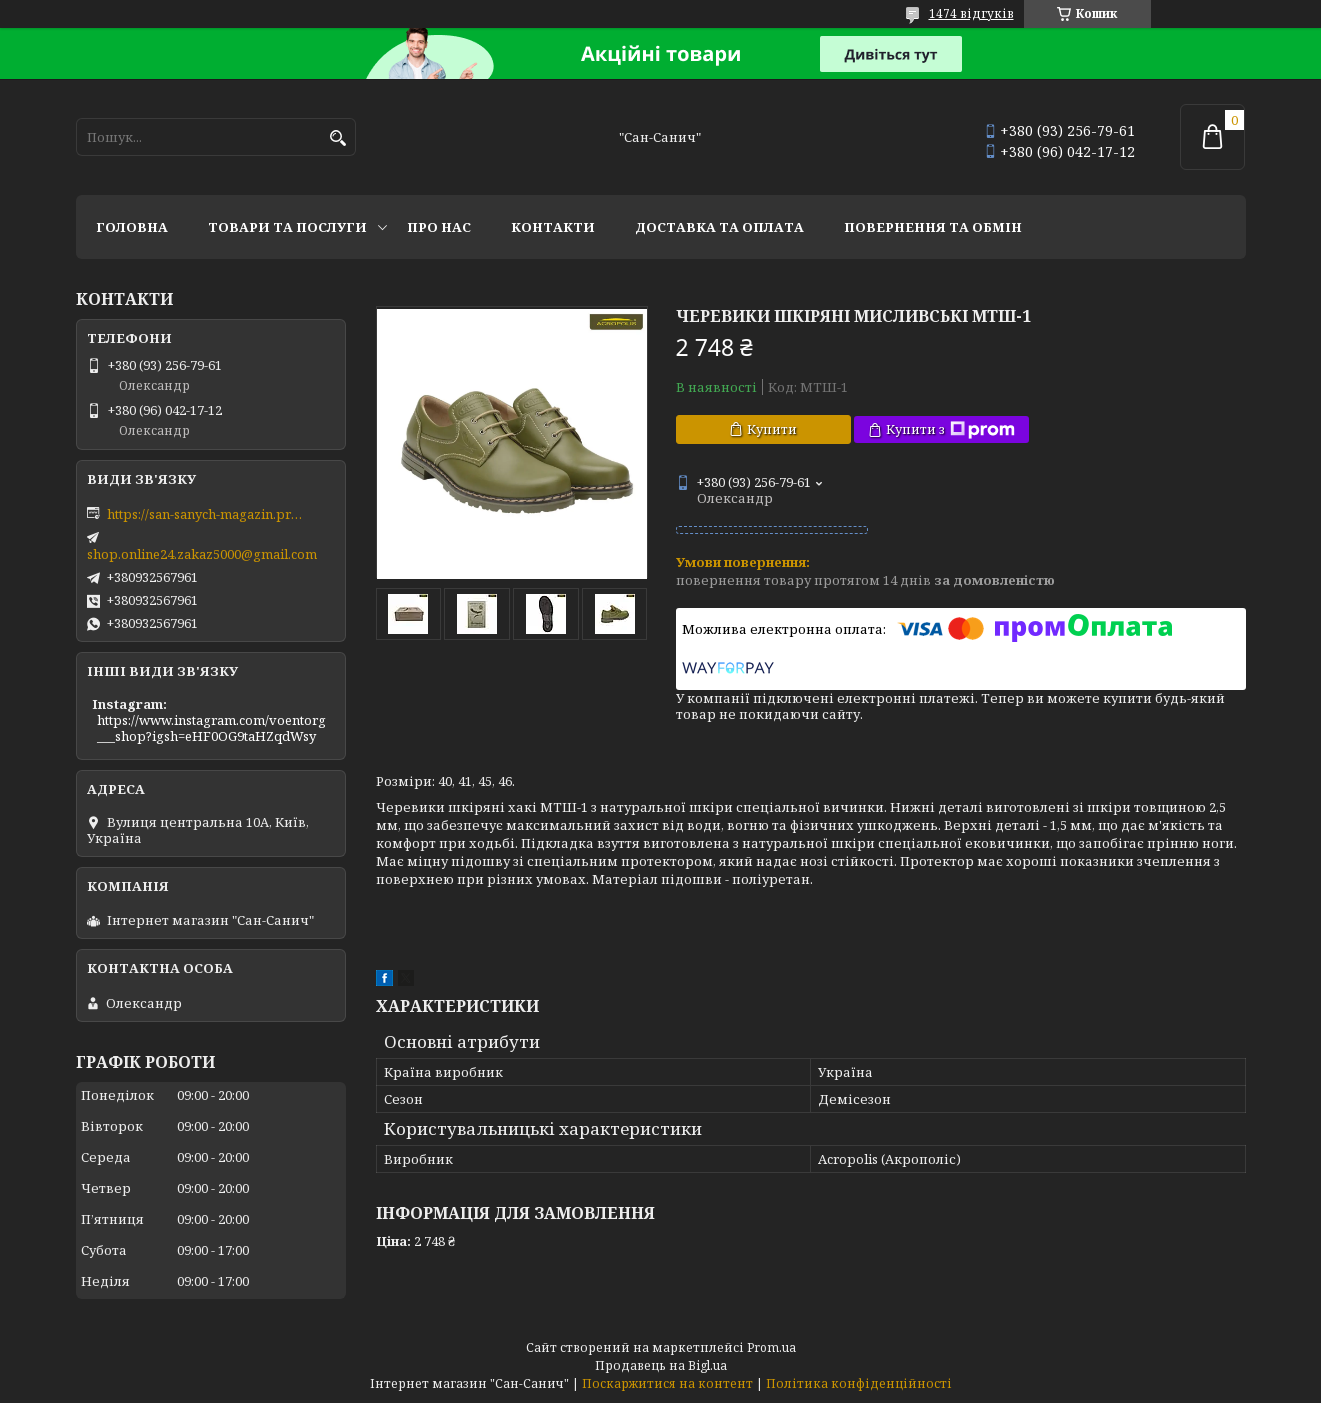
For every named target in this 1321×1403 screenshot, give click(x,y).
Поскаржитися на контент (667, 1383)
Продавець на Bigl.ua (661, 1365)
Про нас (439, 227)
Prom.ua (771, 1347)
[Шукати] (338, 138)
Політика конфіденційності (859, 1383)
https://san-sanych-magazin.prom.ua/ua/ (207, 514)
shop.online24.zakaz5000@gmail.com (202, 554)
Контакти (553, 227)
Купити (772, 429)
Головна (132, 227)
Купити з (950, 429)
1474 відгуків (971, 13)
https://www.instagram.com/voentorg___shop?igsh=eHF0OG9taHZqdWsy (211, 728)
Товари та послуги (287, 227)
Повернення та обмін (933, 227)
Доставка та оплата (719, 227)
